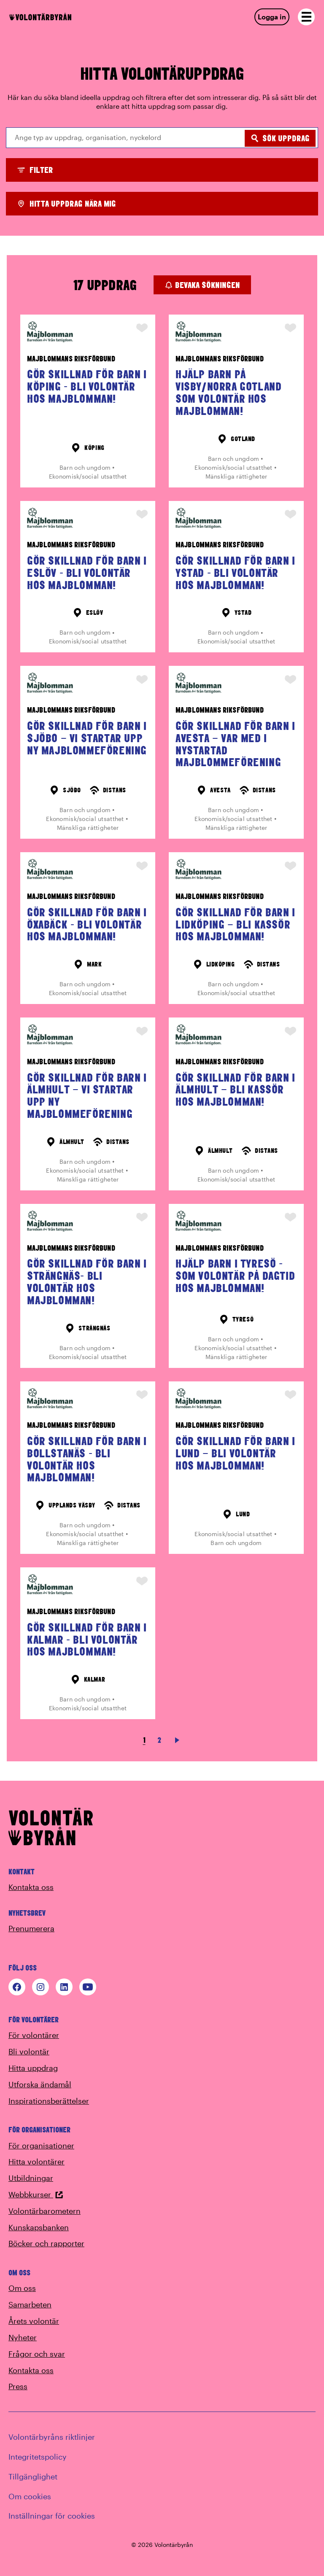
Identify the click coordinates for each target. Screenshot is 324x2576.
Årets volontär (33, 2321)
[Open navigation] (306, 16)
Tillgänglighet (32, 2476)
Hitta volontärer (36, 2161)
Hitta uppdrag (33, 2068)
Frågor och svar (36, 2353)
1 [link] (144, 1740)
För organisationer (41, 2145)
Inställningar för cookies (51, 2515)
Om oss (22, 2288)
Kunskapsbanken (38, 2227)
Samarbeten (29, 2304)
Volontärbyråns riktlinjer (51, 2436)
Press (17, 2386)
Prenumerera (31, 1928)
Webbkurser (35, 2194)
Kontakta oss (31, 1887)
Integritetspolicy (37, 2456)
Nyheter (22, 2337)
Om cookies (29, 2496)
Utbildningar (30, 2178)
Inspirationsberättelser (48, 2100)
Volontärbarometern (44, 2210)
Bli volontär (28, 2051)
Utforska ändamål (39, 2084)
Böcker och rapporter (46, 2243)
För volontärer (33, 2035)
